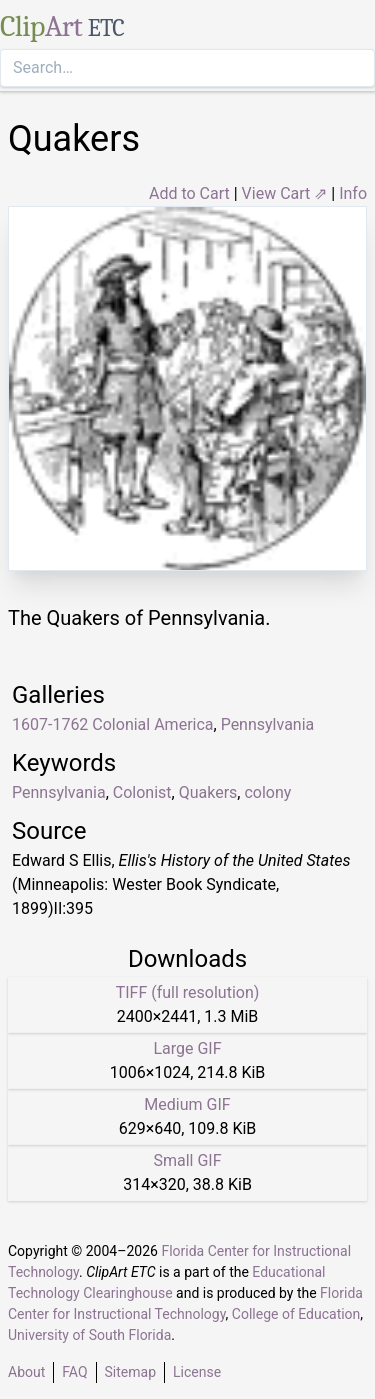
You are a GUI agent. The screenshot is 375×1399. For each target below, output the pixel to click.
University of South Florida (89, 1335)
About (26, 1372)
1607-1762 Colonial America (113, 724)
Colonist (142, 792)
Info (353, 193)
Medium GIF (187, 1104)
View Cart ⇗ (285, 193)
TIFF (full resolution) (188, 992)
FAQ (74, 1372)
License (197, 1372)
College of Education (296, 1314)
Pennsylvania (59, 792)
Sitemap (130, 1372)
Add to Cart (189, 193)
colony (267, 792)
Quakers (208, 792)
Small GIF (187, 1160)
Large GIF (187, 1048)
